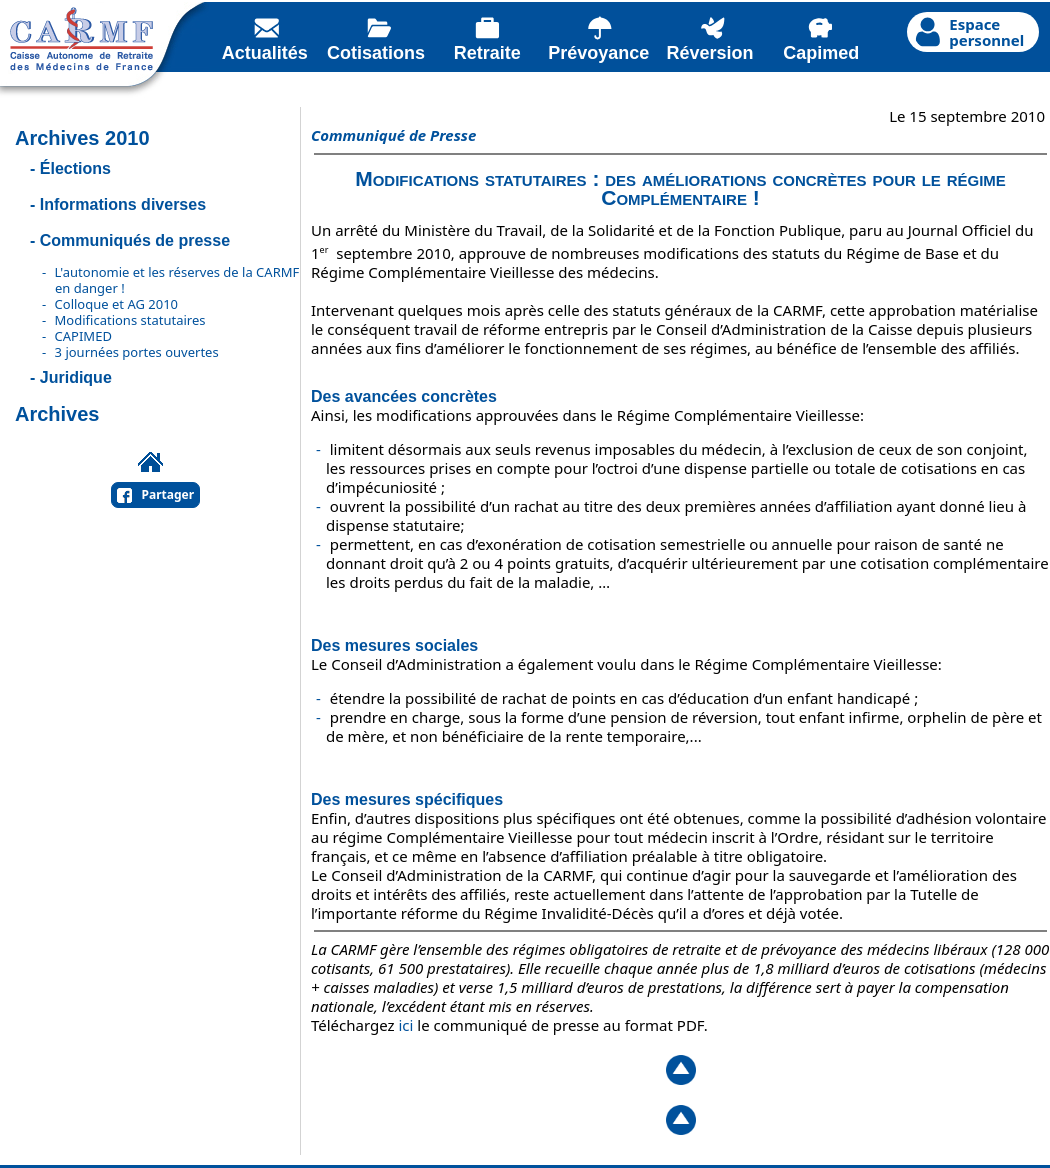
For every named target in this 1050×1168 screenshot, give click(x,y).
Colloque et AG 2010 (116, 304)
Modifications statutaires (130, 320)
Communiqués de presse (135, 240)
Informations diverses (123, 204)
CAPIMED (83, 336)
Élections (75, 168)
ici (406, 1025)
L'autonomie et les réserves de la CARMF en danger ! (177, 280)
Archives (57, 414)
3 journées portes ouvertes (137, 352)
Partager (168, 494)
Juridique (76, 377)
